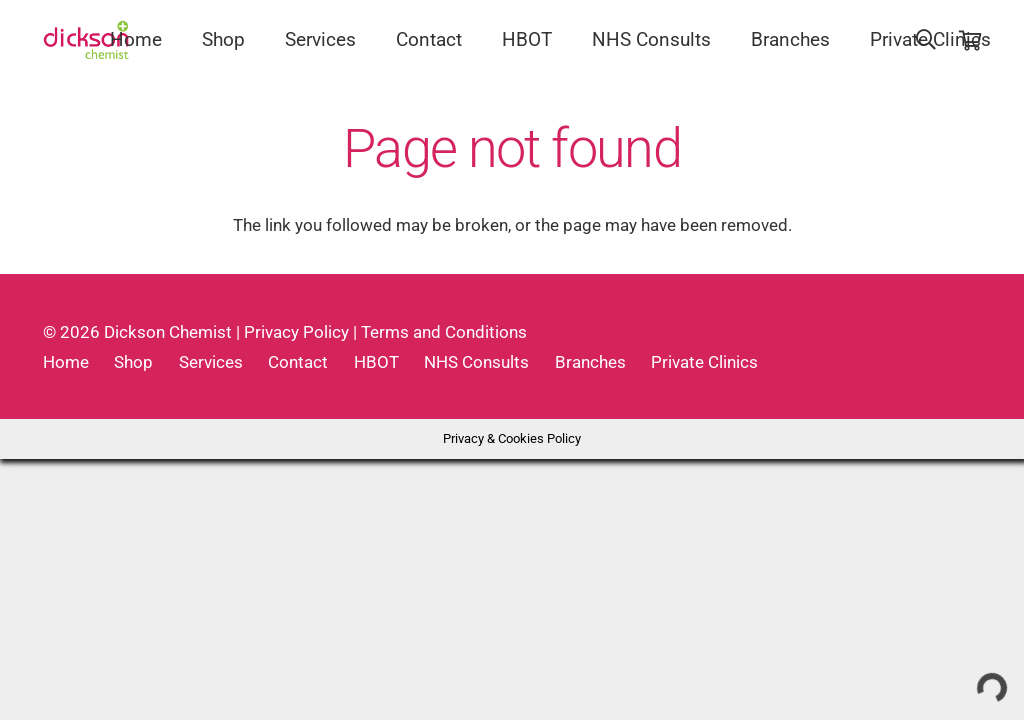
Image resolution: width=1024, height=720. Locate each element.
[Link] (87, 40)
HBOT (376, 362)
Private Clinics (704, 362)
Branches (590, 362)
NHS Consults (476, 362)
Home (66, 362)
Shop (133, 362)
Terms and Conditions (444, 332)
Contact (298, 362)
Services (211, 362)
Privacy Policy (296, 332)
